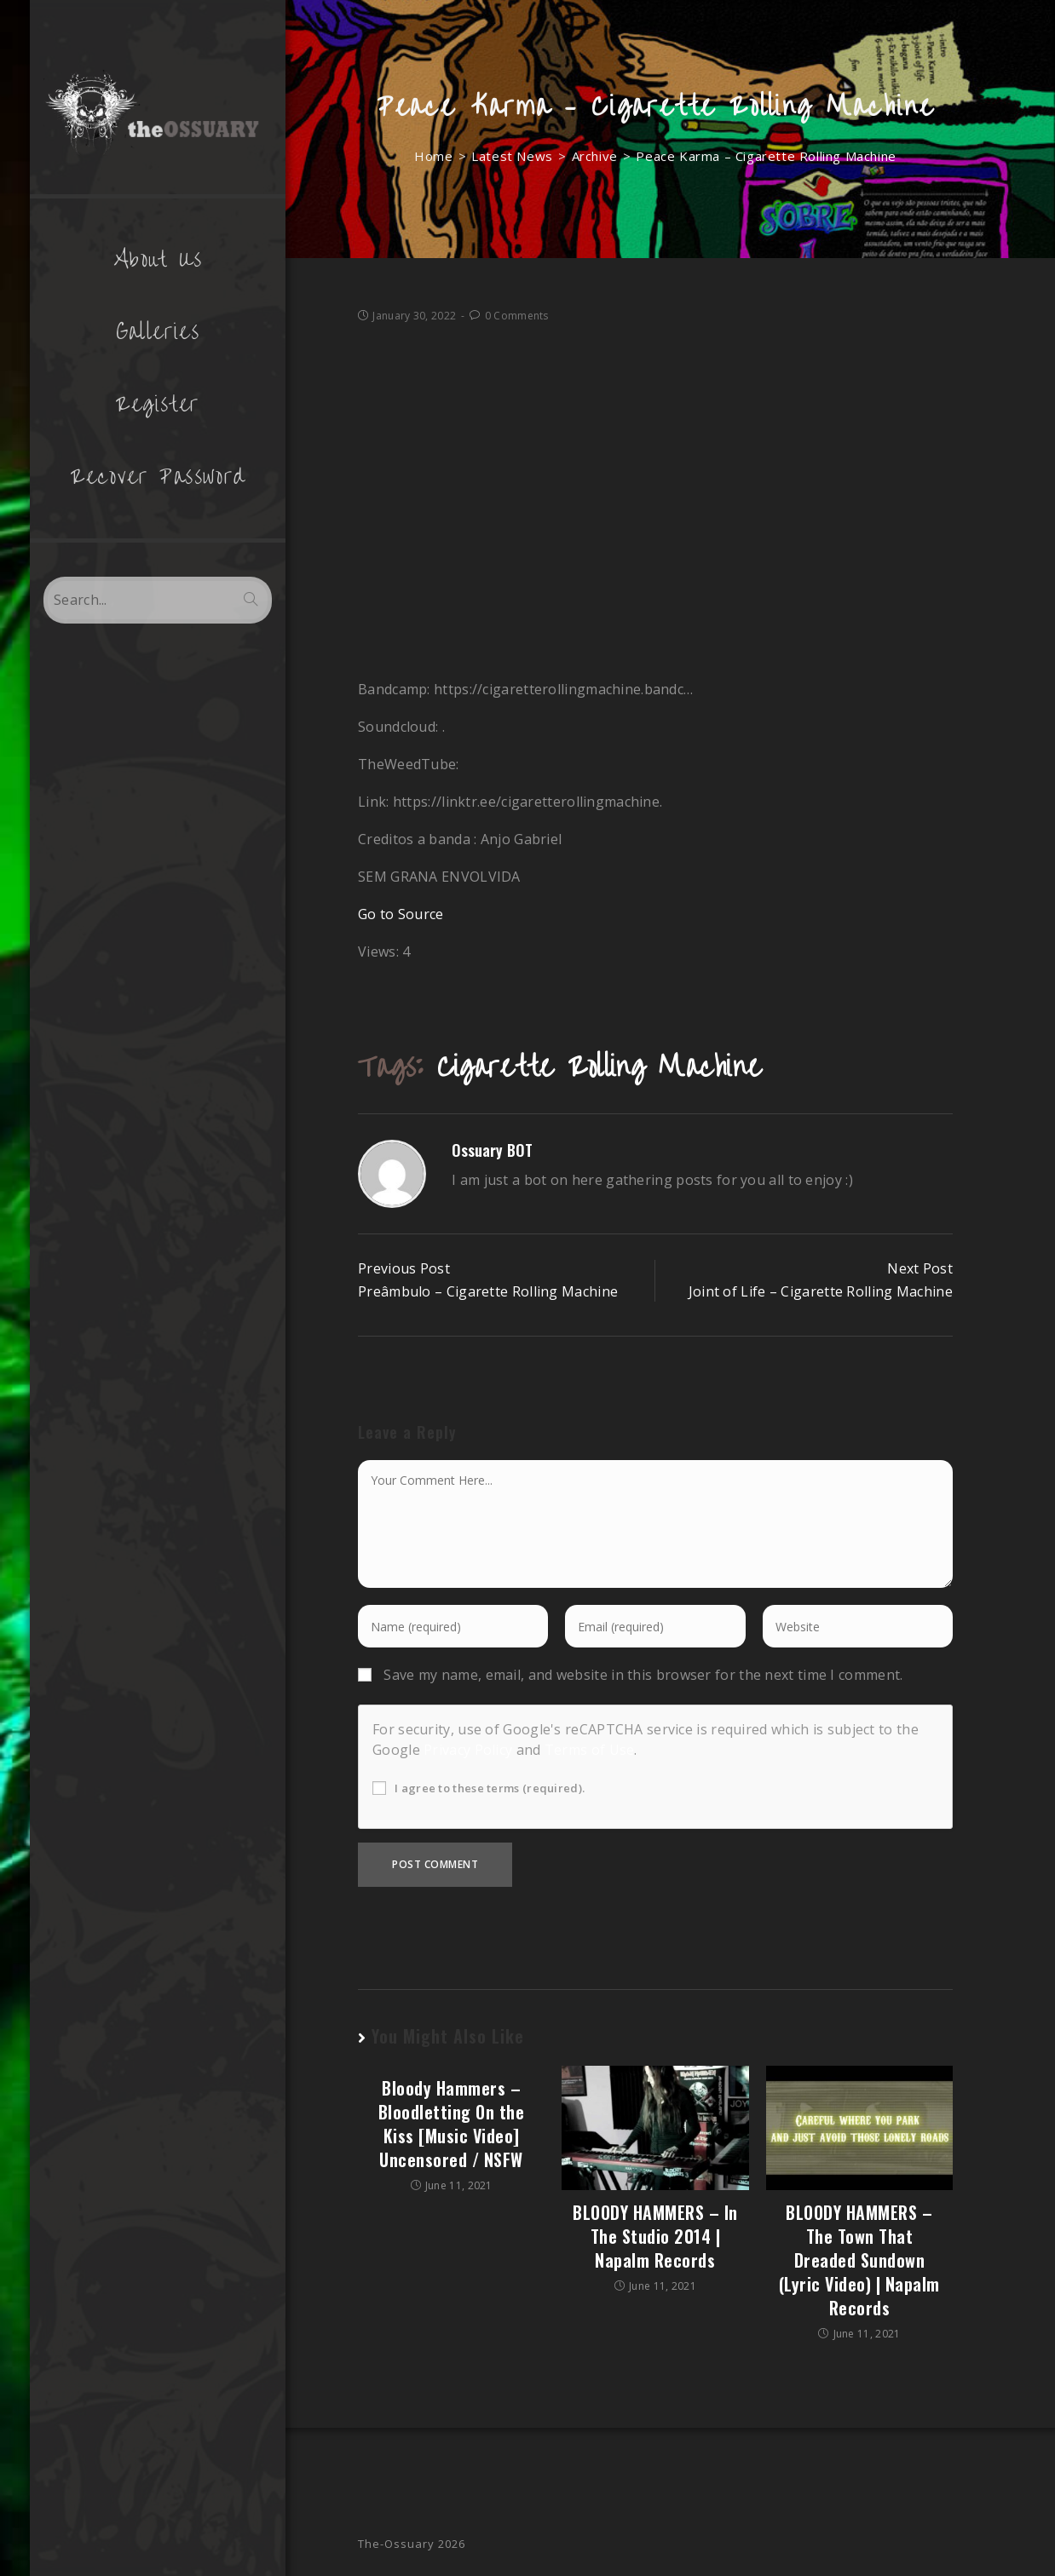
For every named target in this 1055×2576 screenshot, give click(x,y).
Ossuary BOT (492, 1150)
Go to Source (401, 914)
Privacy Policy (468, 1749)
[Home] (433, 155)
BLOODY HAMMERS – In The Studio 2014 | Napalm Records (655, 2236)
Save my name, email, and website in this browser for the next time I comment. (642, 1674)
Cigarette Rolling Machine (599, 1067)
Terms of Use (590, 1749)
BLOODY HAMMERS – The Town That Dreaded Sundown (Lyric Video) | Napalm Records (859, 2260)
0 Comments (517, 315)
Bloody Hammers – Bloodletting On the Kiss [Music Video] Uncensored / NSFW (451, 2123)
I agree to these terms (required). (478, 1788)
